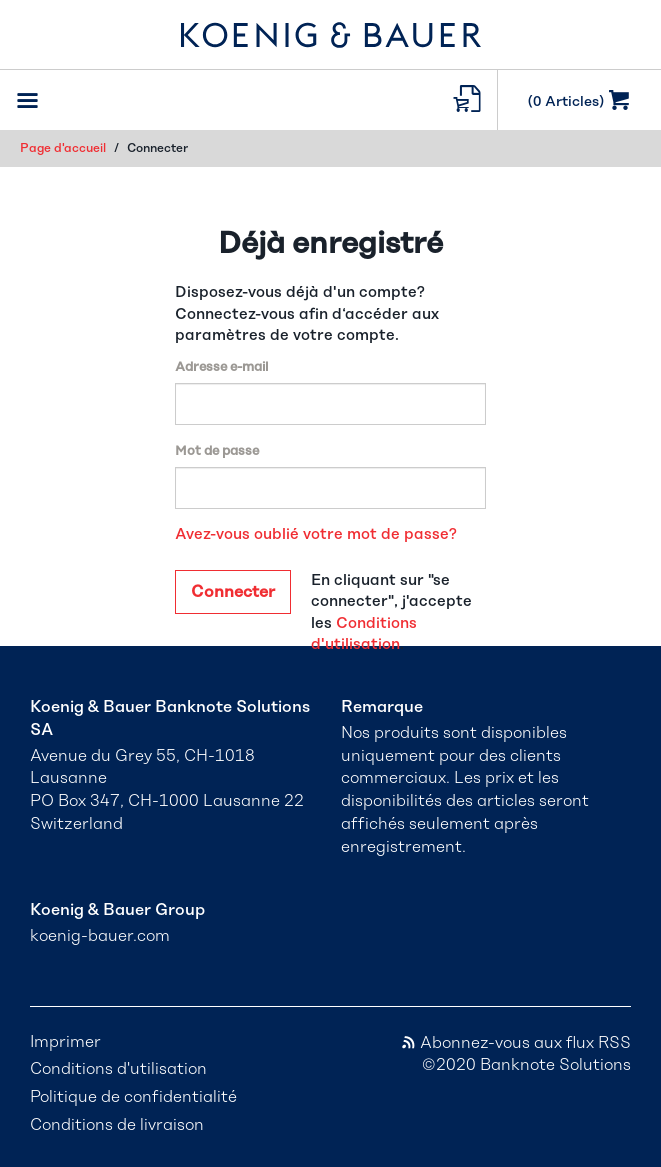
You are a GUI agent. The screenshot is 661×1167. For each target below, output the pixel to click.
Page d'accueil (63, 148)
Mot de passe (217, 451)
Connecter (233, 592)
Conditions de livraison (117, 1125)
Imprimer (65, 1042)
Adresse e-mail (221, 367)
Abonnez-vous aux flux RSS (515, 1043)
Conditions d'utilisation (118, 1069)
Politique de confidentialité (133, 1097)
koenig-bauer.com (100, 936)
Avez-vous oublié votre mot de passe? (316, 534)
